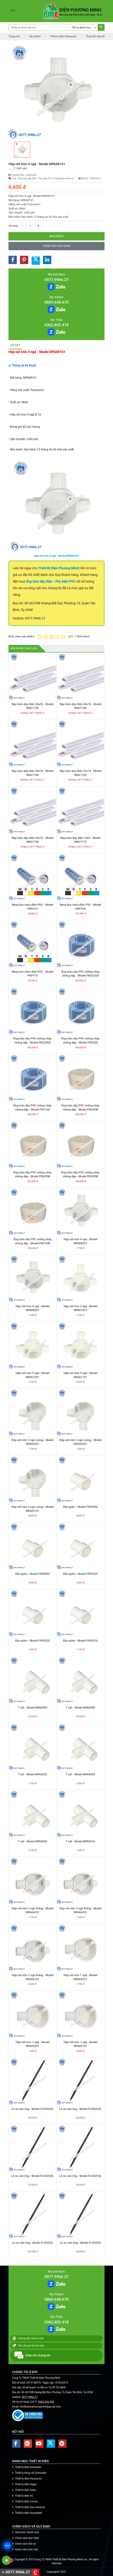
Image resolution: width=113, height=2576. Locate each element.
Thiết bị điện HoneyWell (27, 2512)
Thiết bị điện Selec (24, 2490)
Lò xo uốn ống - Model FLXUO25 (80, 2242)
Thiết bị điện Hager (24, 2484)
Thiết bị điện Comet (24, 2501)
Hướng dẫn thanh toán (28, 2338)
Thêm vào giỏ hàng (56, 246)
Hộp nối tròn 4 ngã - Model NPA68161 (56, 555)
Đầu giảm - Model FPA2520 (32, 1640)
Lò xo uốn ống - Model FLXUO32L (32, 2109)
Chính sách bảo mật (25, 2549)
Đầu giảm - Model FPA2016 (80, 1640)
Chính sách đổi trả (24, 2543)
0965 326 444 (46, 2401)
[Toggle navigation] (14, 11)
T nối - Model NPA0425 (80, 1774)
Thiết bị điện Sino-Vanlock (28, 2507)
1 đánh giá (20, 168)
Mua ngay (56, 236)
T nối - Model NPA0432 (32, 1774)
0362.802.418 (56, 325)
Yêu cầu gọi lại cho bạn (28, 2345)
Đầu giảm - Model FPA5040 (80, 1507)
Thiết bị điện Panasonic (27, 2478)
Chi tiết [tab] (15, 345)
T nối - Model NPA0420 (32, 1841)
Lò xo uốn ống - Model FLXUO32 (32, 2242)
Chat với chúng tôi (32, 2355)
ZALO (7, 2545)
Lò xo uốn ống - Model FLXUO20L (32, 2176)
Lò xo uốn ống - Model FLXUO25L (80, 2109)
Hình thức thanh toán (25, 2532)
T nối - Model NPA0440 (80, 1707)
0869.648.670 (56, 302)
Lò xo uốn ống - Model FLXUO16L (80, 2176)
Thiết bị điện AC (22, 2495)
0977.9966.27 (56, 280)
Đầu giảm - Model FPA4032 (32, 1573)
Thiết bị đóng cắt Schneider (29, 2472)
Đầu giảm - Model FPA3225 (80, 1573)
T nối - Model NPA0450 (32, 1707)
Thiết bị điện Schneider (26, 2467)
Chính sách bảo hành (25, 2538)
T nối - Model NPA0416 (80, 1841)
